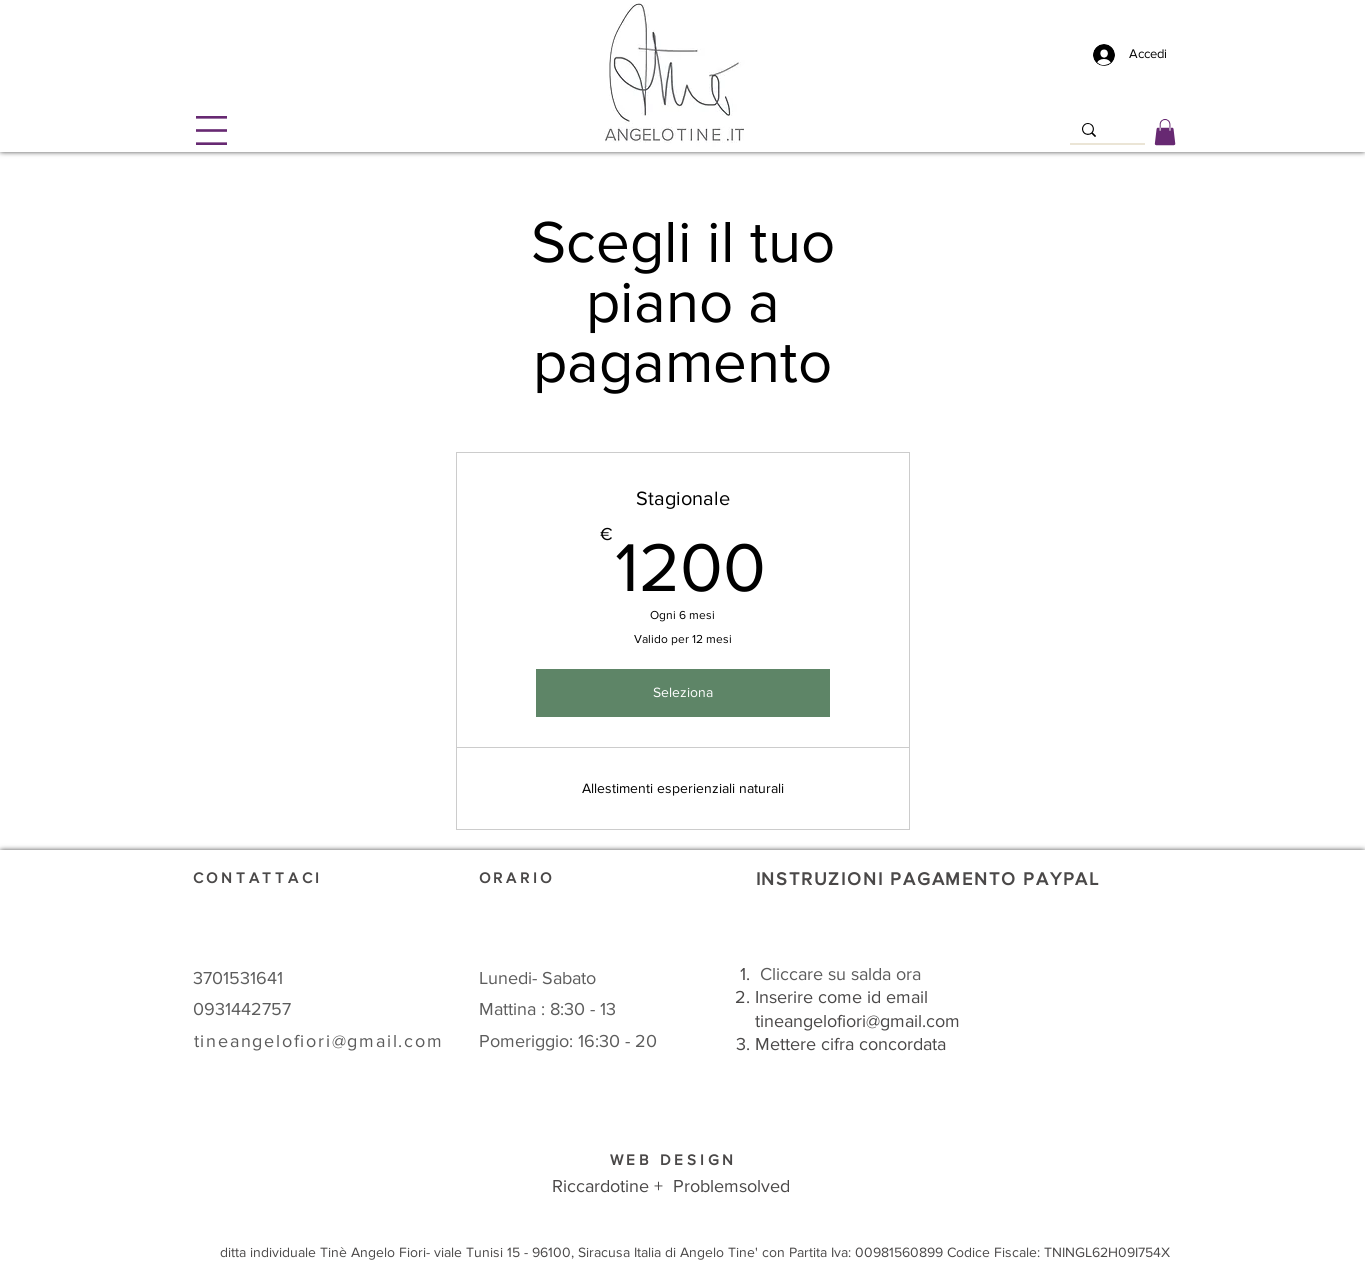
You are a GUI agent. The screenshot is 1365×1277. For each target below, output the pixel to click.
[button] (211, 130)
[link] (1165, 132)
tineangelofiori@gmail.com (857, 1021)
